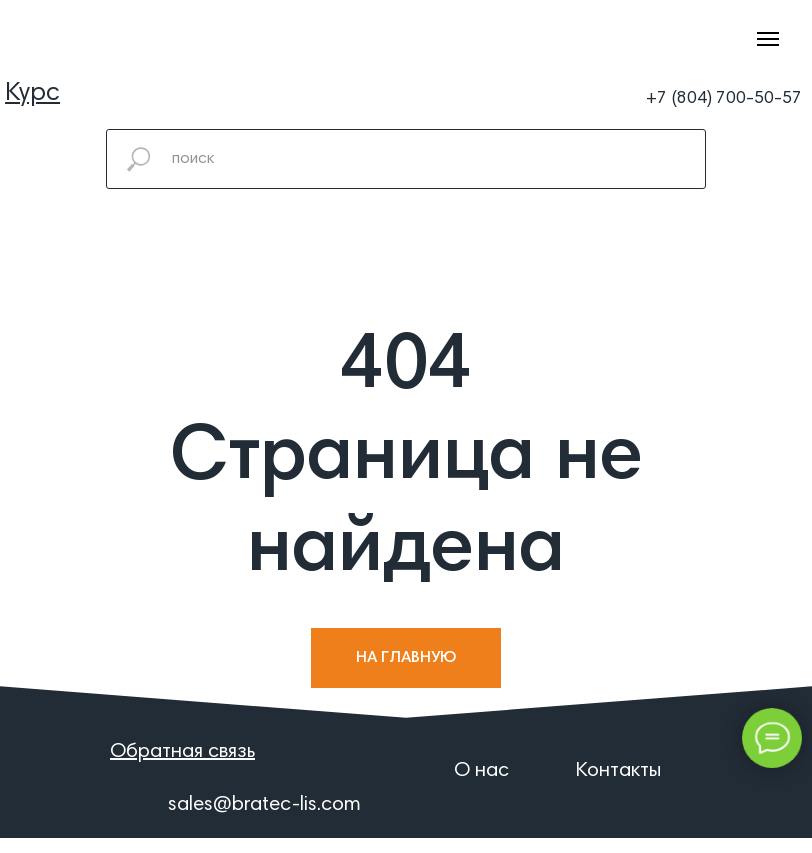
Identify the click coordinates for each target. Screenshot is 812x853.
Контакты (618, 771)
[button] (182, 752)
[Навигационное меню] (768, 39)
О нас (481, 771)
